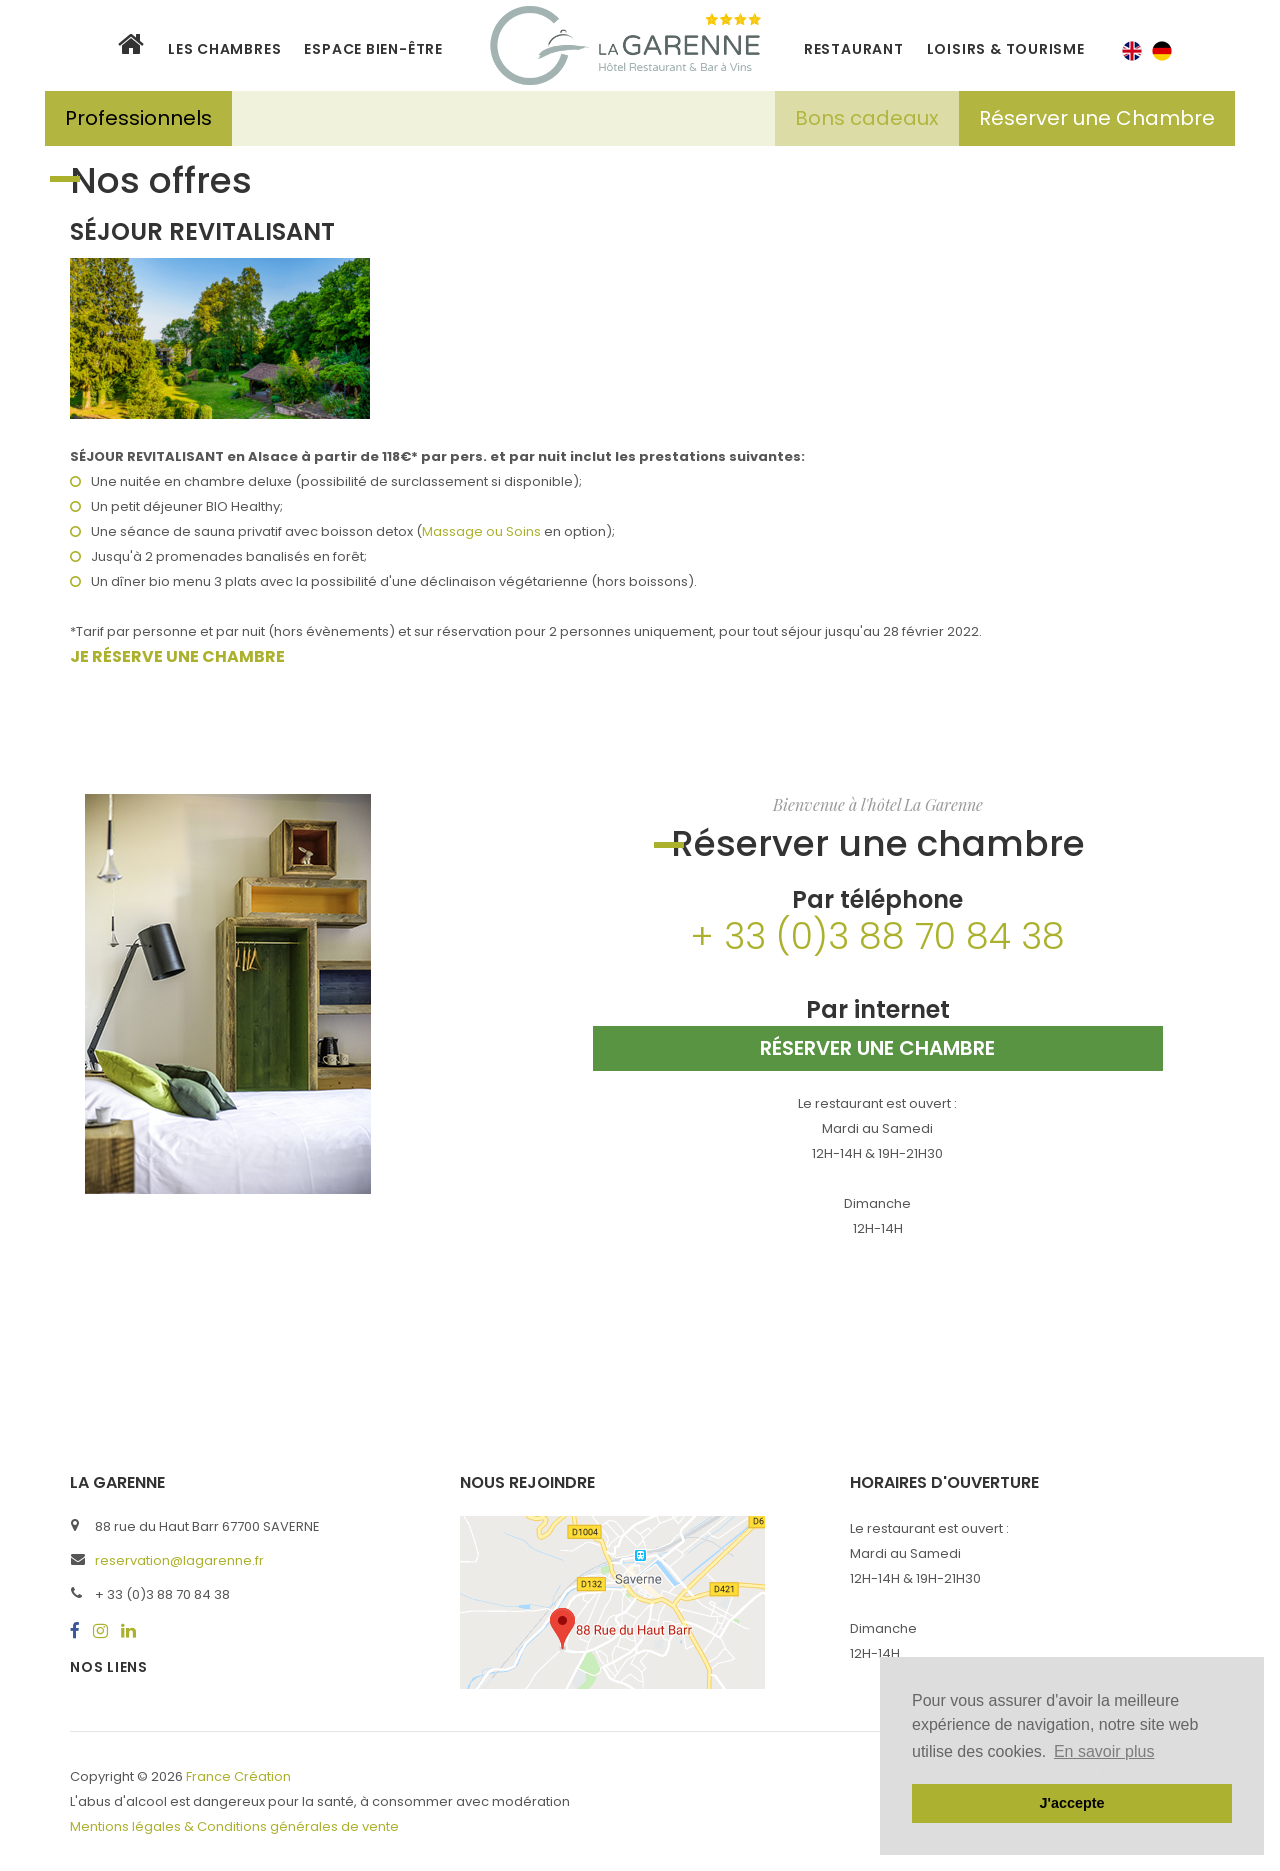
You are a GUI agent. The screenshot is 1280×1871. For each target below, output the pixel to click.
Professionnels (138, 118)
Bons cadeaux (867, 118)
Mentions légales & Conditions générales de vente (234, 1826)
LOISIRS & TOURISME (1006, 49)
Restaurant (854, 49)
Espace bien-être (373, 49)
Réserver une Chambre (1097, 118)
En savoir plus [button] (1104, 1751)
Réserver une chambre (877, 1048)
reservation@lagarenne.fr (179, 1560)
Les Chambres (224, 49)
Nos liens (109, 1667)
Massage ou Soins (481, 531)
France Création (238, 1776)
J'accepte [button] (1071, 1803)
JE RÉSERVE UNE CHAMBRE (177, 656)
